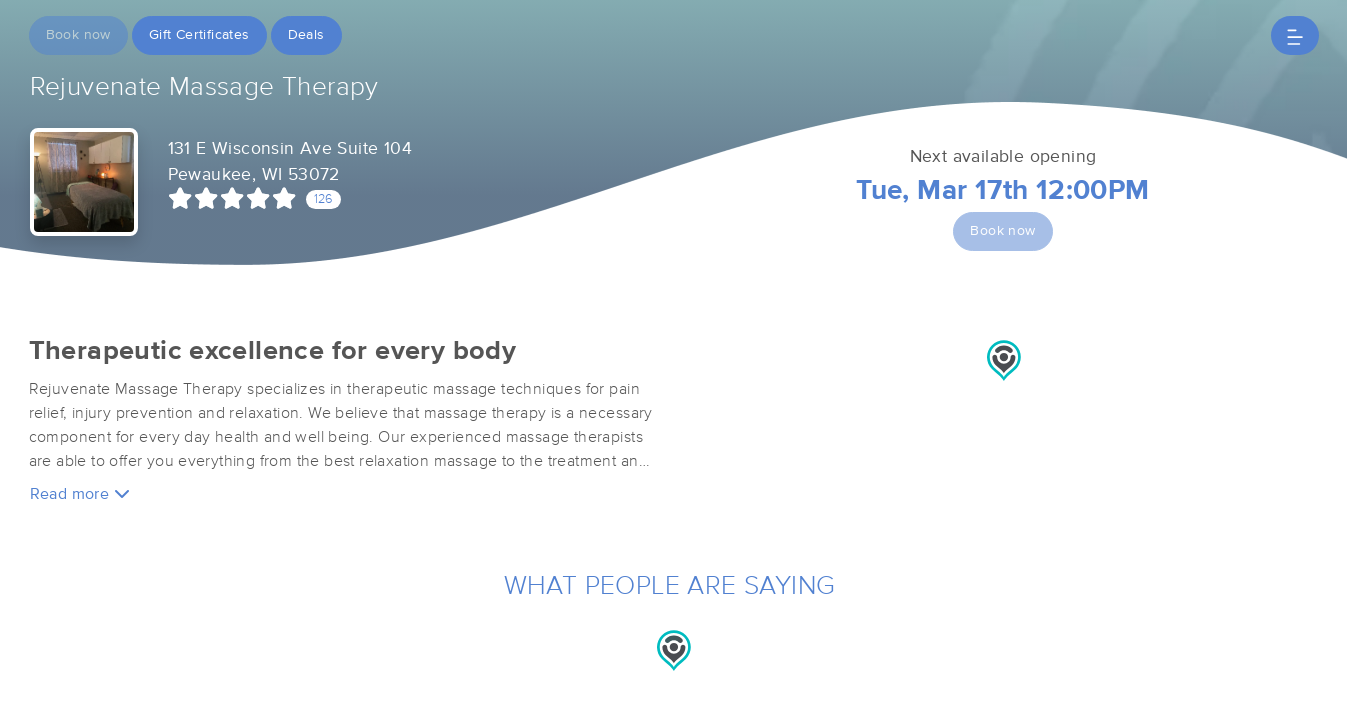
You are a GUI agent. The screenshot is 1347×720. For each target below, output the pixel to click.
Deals (306, 35)
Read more (80, 493)
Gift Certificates (199, 35)
